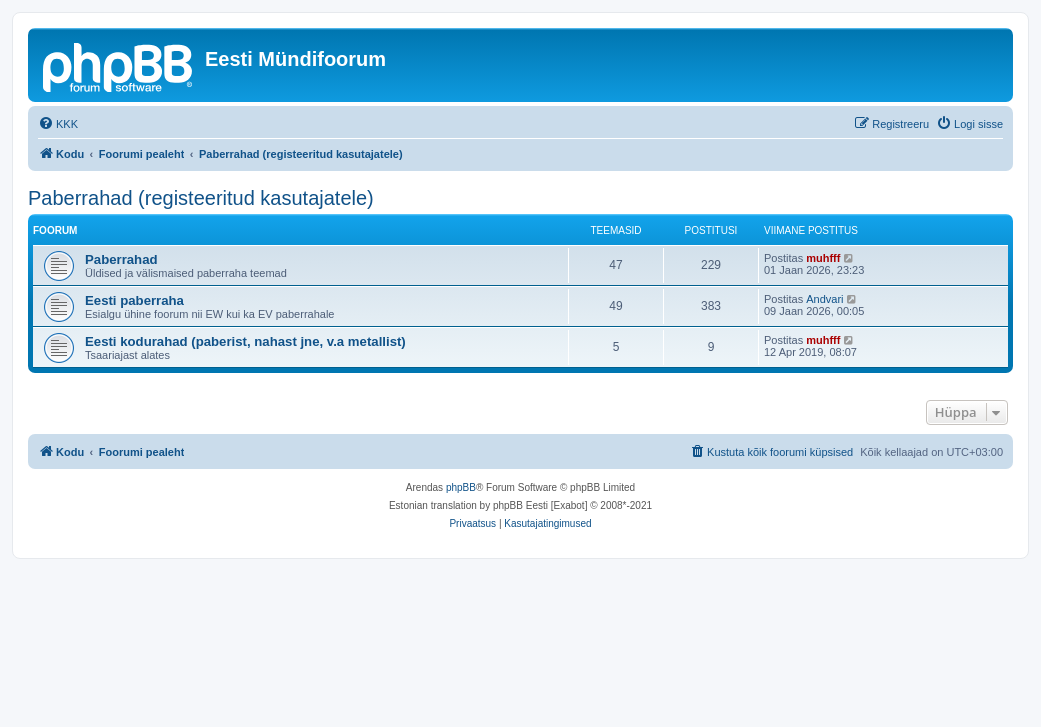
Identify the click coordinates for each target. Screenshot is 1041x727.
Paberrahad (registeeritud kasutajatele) (201, 198)
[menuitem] (58, 124)
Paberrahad (121, 259)
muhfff (823, 258)
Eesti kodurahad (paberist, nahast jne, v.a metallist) (245, 341)
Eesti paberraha (134, 300)
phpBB (461, 487)
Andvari (824, 299)
